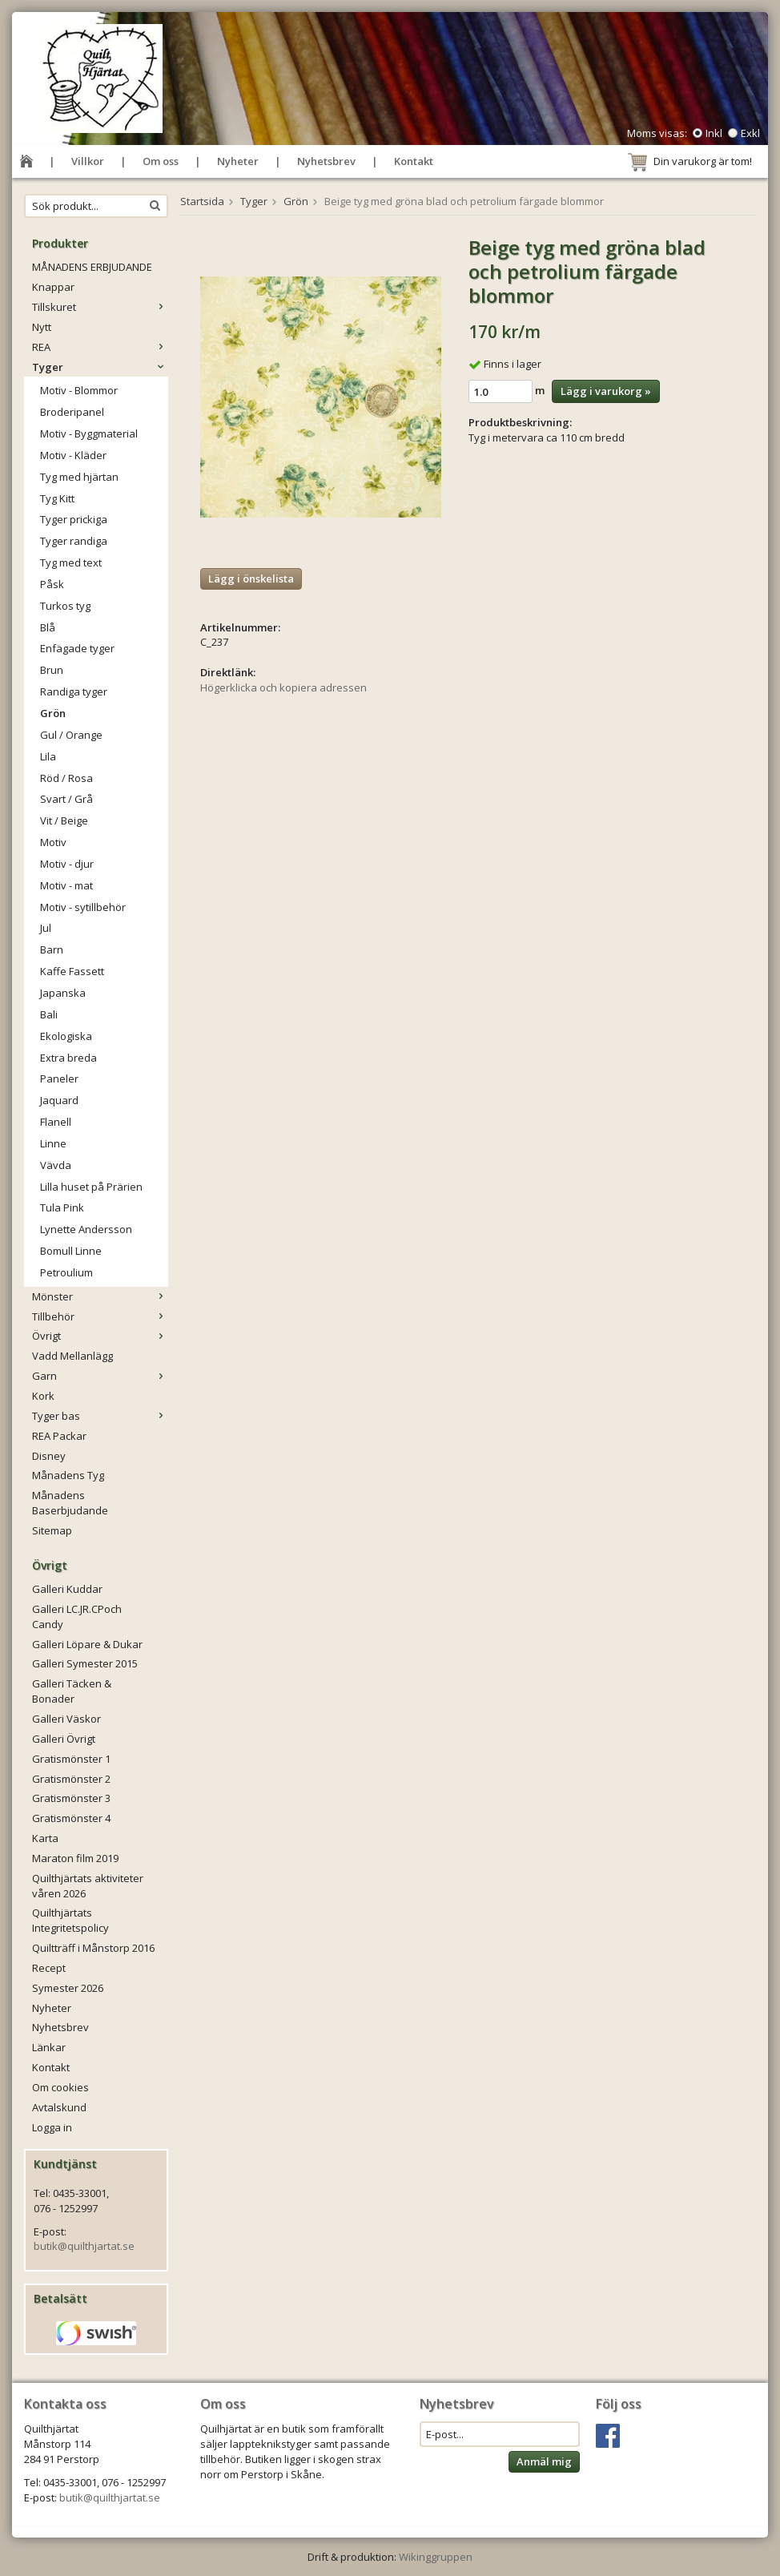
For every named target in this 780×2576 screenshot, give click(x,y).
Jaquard (59, 1100)
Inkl (714, 133)
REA (100, 347)
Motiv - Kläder (73, 455)
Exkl (750, 133)
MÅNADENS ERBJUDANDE (92, 267)
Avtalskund (59, 2107)
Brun (51, 670)
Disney (49, 1456)
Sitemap (52, 1530)
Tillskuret (100, 307)
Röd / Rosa (66, 778)
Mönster (100, 1296)
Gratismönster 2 (71, 1779)
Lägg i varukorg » (606, 391)
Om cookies (60, 2087)
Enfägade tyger (77, 648)
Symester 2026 (67, 1988)
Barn (51, 949)
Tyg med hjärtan (79, 477)
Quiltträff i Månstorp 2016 (93, 1948)
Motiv (53, 842)
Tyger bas (100, 1416)
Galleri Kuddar (67, 1589)
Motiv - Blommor (79, 390)
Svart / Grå (66, 799)
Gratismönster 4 (71, 1818)
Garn (100, 1376)
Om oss (161, 161)
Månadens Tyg (68, 1475)
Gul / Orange (71, 735)
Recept (49, 1968)
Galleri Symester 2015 (85, 1663)
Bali (49, 1014)
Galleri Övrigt (63, 1738)
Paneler (59, 1078)
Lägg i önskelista (251, 578)
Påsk (52, 584)
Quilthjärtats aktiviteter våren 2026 (87, 1886)
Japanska (63, 993)
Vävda (55, 1165)
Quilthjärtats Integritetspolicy (70, 1920)
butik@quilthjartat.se (84, 2246)
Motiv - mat (66, 885)
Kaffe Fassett (72, 971)
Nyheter (238, 161)
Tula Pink (62, 1207)
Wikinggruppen (435, 2557)
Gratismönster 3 (71, 1798)
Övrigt (100, 1335)
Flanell (55, 1122)
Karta (45, 1838)
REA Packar (59, 1436)
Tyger (100, 367)
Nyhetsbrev (326, 161)
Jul (45, 928)
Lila (48, 756)
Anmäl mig (544, 2461)
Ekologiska (66, 1036)
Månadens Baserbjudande (70, 1503)
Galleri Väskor (66, 1718)
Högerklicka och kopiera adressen (283, 687)
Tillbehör (100, 1316)
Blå (47, 627)
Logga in (52, 2127)
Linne (53, 1143)
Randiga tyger (73, 691)
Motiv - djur (67, 864)
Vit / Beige (64, 820)
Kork (43, 1396)
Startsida (202, 201)
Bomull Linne (71, 1251)
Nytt (41, 327)
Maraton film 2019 (75, 1858)
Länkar (49, 2047)
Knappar (53, 287)
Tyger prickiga (73, 519)
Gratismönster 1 (71, 1759)
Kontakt (413, 161)
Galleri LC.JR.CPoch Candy (77, 1616)
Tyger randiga (73, 541)
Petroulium (66, 1272)
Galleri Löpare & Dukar (87, 1644)
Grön (53, 713)
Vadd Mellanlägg (72, 1355)
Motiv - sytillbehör (83, 907)
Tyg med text (71, 562)
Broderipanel (72, 412)
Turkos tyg (65, 606)
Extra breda (68, 1057)
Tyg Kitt (57, 498)
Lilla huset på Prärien (91, 1186)
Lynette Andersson (86, 1229)
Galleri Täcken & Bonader (71, 1691)
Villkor (87, 161)
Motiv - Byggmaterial (89, 433)
